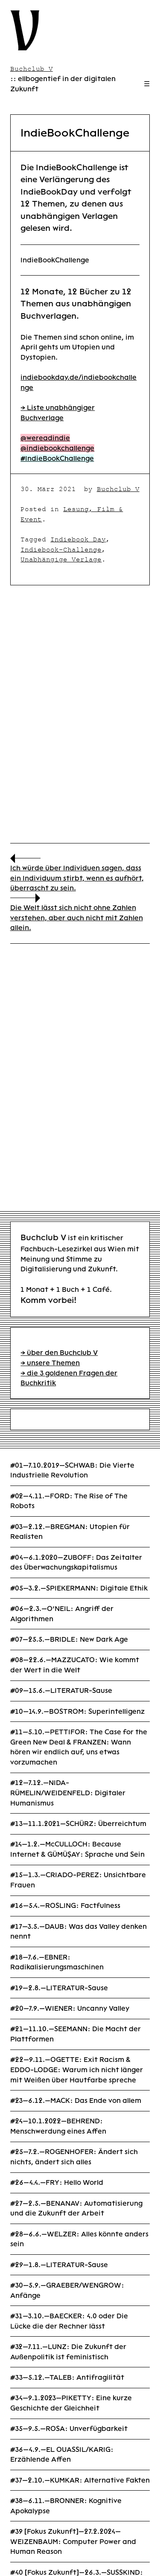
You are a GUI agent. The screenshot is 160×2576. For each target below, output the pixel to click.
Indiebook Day (78, 539)
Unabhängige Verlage (61, 559)
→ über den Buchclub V (59, 1353)
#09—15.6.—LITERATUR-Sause (61, 1690)
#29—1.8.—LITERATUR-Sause (59, 2265)
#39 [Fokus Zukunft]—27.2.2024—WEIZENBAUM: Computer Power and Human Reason (73, 2541)
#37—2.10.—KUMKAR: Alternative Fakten (80, 2480)
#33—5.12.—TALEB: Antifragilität (67, 2377)
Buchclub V (118, 489)
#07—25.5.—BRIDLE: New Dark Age (69, 1639)
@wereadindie (45, 438)
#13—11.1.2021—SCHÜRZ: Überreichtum (78, 1824)
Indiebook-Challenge (61, 549)
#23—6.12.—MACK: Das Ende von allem (75, 2100)
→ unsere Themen (50, 1363)
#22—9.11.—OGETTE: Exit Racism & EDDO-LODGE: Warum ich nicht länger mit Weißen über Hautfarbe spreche (76, 2070)
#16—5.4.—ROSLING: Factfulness (65, 1905)
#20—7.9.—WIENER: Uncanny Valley (69, 2008)
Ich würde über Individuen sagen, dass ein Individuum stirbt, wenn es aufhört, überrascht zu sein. (77, 878)
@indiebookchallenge (57, 448)
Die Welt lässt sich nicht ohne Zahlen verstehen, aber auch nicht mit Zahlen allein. (76, 918)
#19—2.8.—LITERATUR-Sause (59, 1988)
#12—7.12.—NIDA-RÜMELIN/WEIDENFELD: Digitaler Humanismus (67, 1793)
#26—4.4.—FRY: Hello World (56, 2182)
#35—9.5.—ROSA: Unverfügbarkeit (69, 2429)
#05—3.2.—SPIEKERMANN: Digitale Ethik (79, 1588)
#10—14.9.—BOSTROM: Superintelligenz (77, 1711)
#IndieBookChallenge (57, 458)
